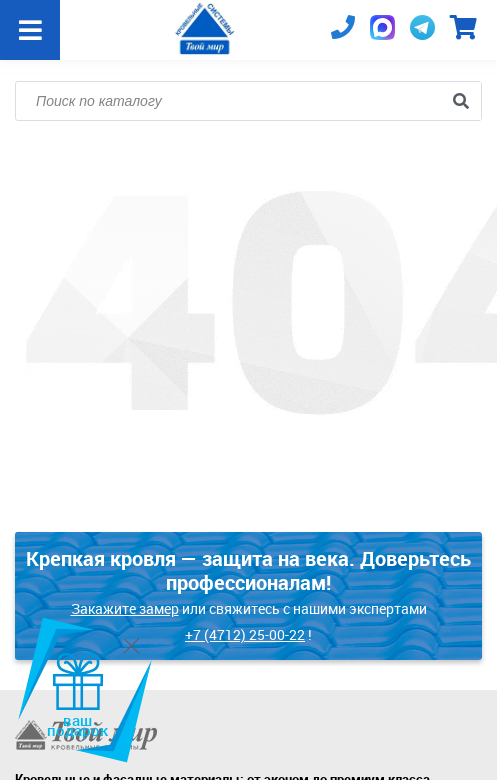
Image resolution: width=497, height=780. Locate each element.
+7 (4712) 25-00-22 (245, 634)
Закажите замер (125, 608)
